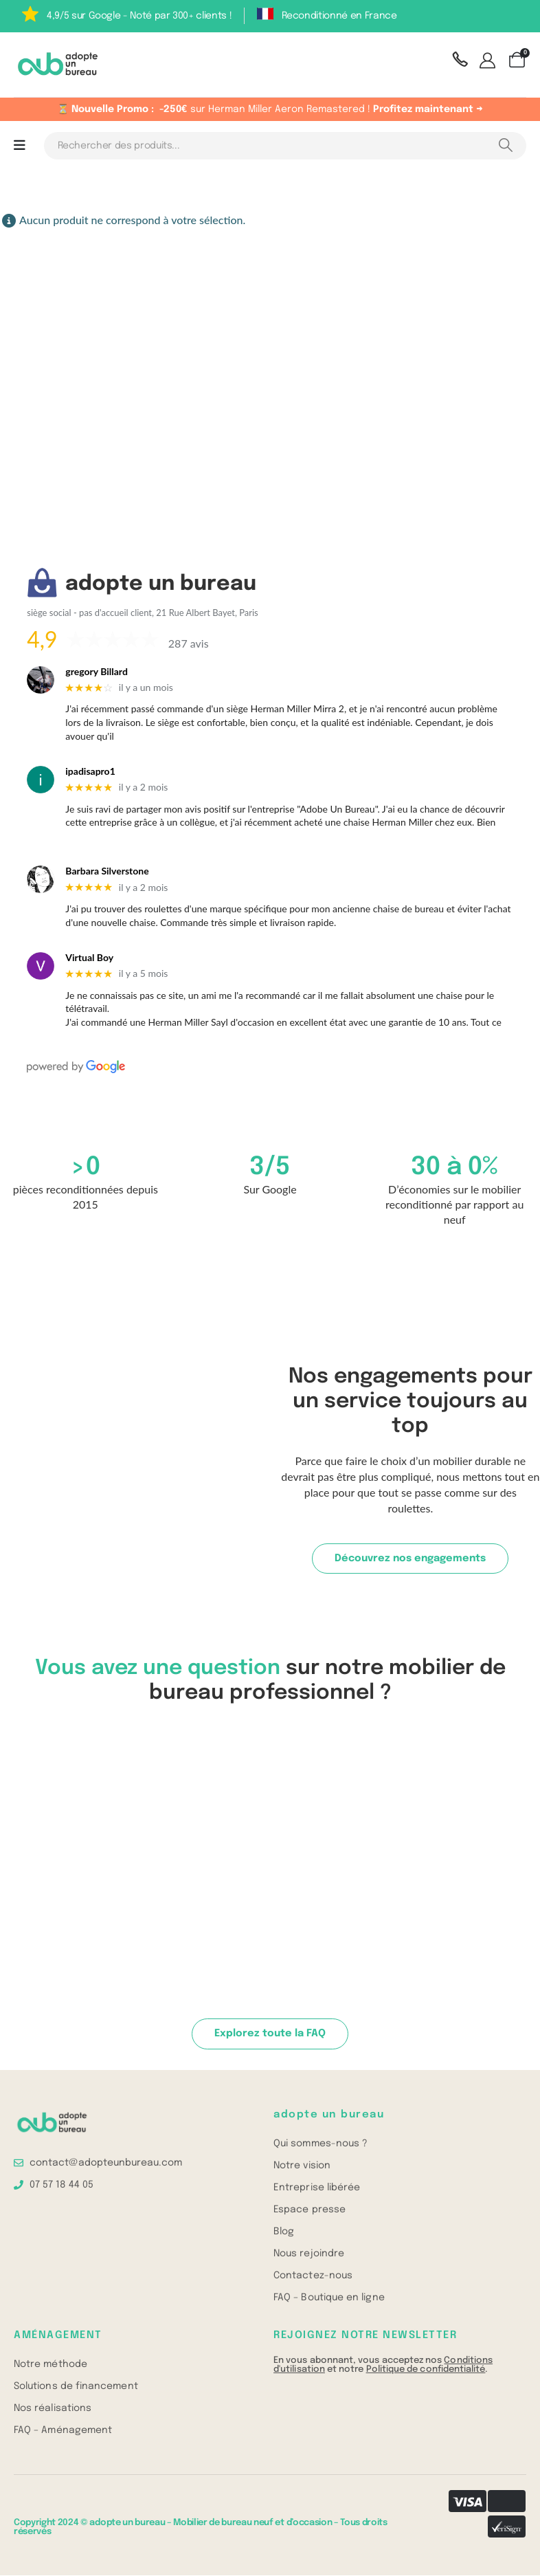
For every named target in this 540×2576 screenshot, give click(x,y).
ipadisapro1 (90, 771)
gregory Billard (96, 671)
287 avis (188, 643)
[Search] (505, 145)
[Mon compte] (489, 62)
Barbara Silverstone (106, 871)
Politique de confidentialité (426, 2370)
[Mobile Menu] (19, 145)
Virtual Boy (89, 957)
